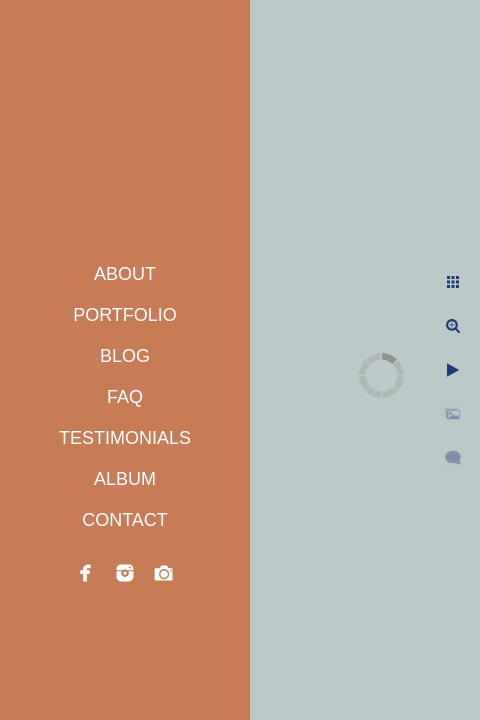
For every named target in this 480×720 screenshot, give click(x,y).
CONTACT (125, 520)
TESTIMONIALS (125, 438)
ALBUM (125, 479)
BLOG (125, 356)
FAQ (125, 397)
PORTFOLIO (125, 315)
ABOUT (125, 274)
